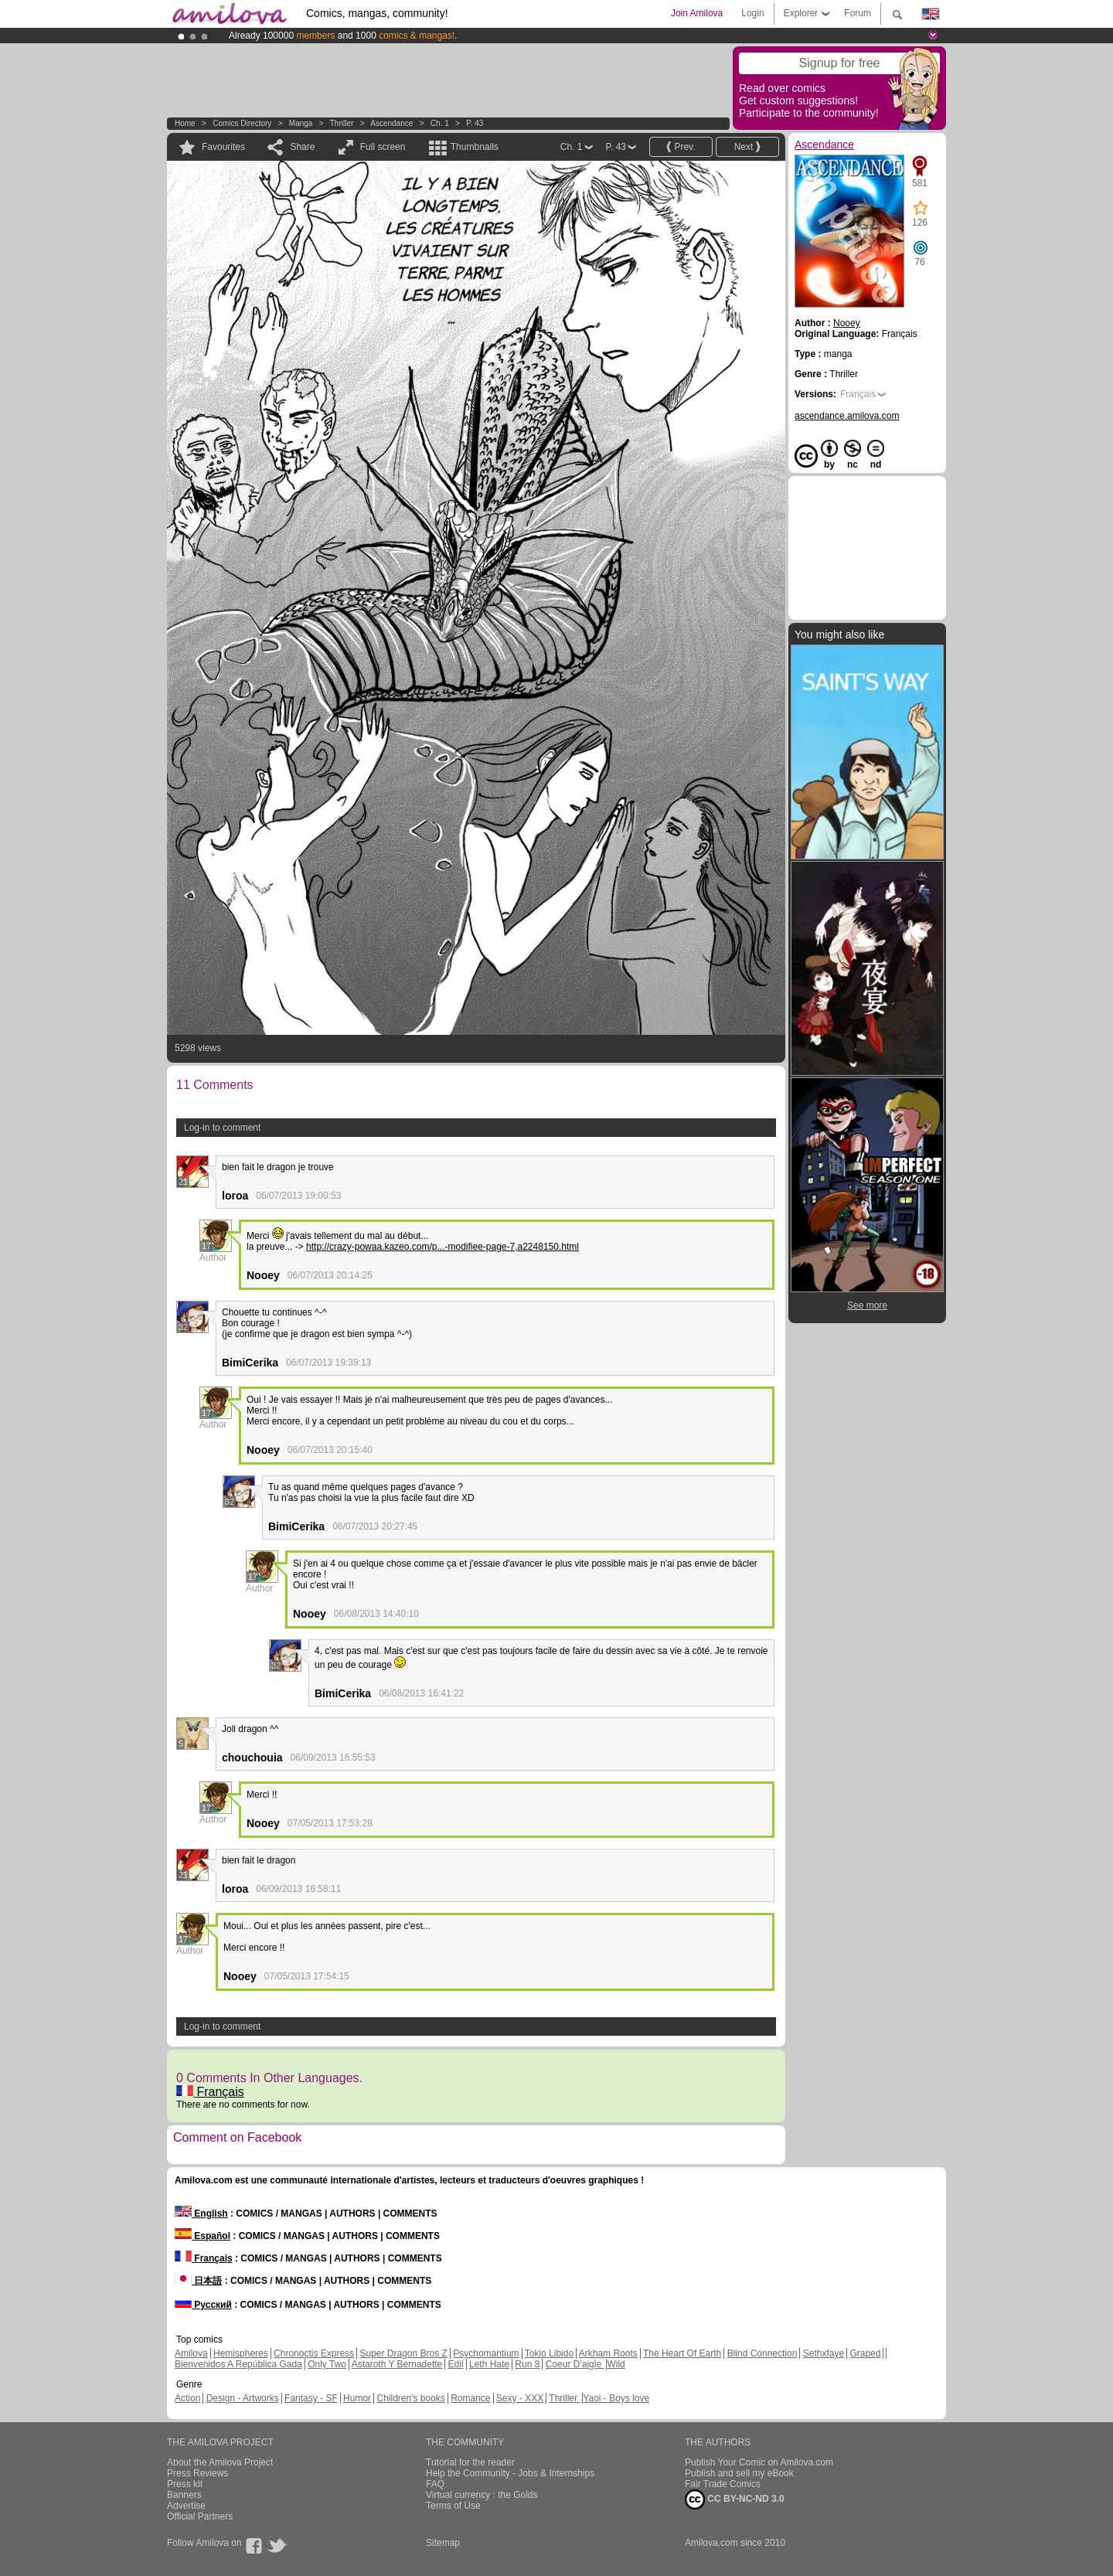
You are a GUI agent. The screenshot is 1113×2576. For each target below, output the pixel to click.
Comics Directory (242, 123)
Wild (616, 2364)
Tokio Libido (549, 2353)
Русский (203, 2304)
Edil (456, 2364)
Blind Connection (762, 2353)
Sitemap (443, 2542)
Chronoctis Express (314, 2353)
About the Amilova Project (220, 2462)
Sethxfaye (823, 2353)
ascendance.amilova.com (847, 415)
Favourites (223, 146)
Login (752, 13)
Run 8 (527, 2364)
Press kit (185, 2484)
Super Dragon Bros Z (403, 2353)
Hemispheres (240, 2353)
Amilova (191, 2353)
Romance (470, 2398)
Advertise (186, 2505)
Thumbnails (475, 146)
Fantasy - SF (311, 2398)
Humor (357, 2398)
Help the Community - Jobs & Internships (510, 2473)
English (201, 2213)
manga (301, 123)
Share (302, 146)
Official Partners (200, 2516)
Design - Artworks (242, 2398)
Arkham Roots (608, 2353)
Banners (184, 2494)
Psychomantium (486, 2353)
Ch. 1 (440, 123)
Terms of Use (453, 2505)
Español (202, 2236)
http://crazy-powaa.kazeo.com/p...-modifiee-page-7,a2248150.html (442, 1246)
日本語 (198, 2280)
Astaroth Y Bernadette (397, 2364)
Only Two (327, 2364)
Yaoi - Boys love (616, 2398)
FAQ (435, 2484)
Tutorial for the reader (470, 2462)
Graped (864, 2353)
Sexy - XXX (519, 2398)
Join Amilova (697, 13)
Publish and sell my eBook (739, 2473)
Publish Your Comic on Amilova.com (759, 2462)
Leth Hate (489, 2364)
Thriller (343, 123)
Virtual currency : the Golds (482, 2494)
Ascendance (391, 123)
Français (210, 2091)
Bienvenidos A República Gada (238, 2364)
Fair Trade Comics (723, 2484)
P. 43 (474, 123)
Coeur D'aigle (575, 2364)
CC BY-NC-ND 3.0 (735, 2499)
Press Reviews (197, 2473)
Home (185, 123)
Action (187, 2398)
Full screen (383, 146)
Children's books (410, 2398)
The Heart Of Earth (682, 2353)
